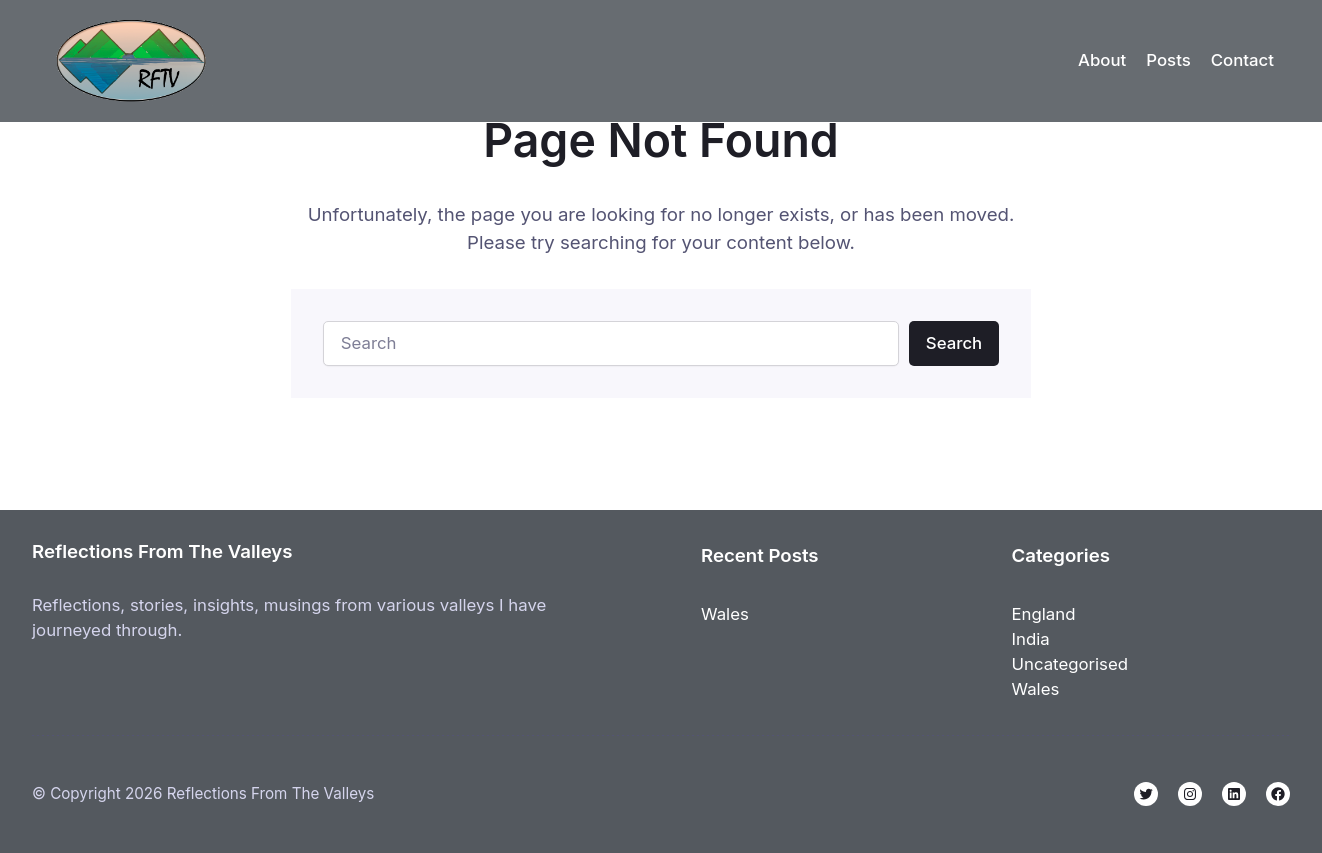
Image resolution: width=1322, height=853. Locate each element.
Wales (725, 614)
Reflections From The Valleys (162, 551)
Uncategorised (1070, 664)
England (1044, 614)
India (1031, 639)
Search (954, 343)
